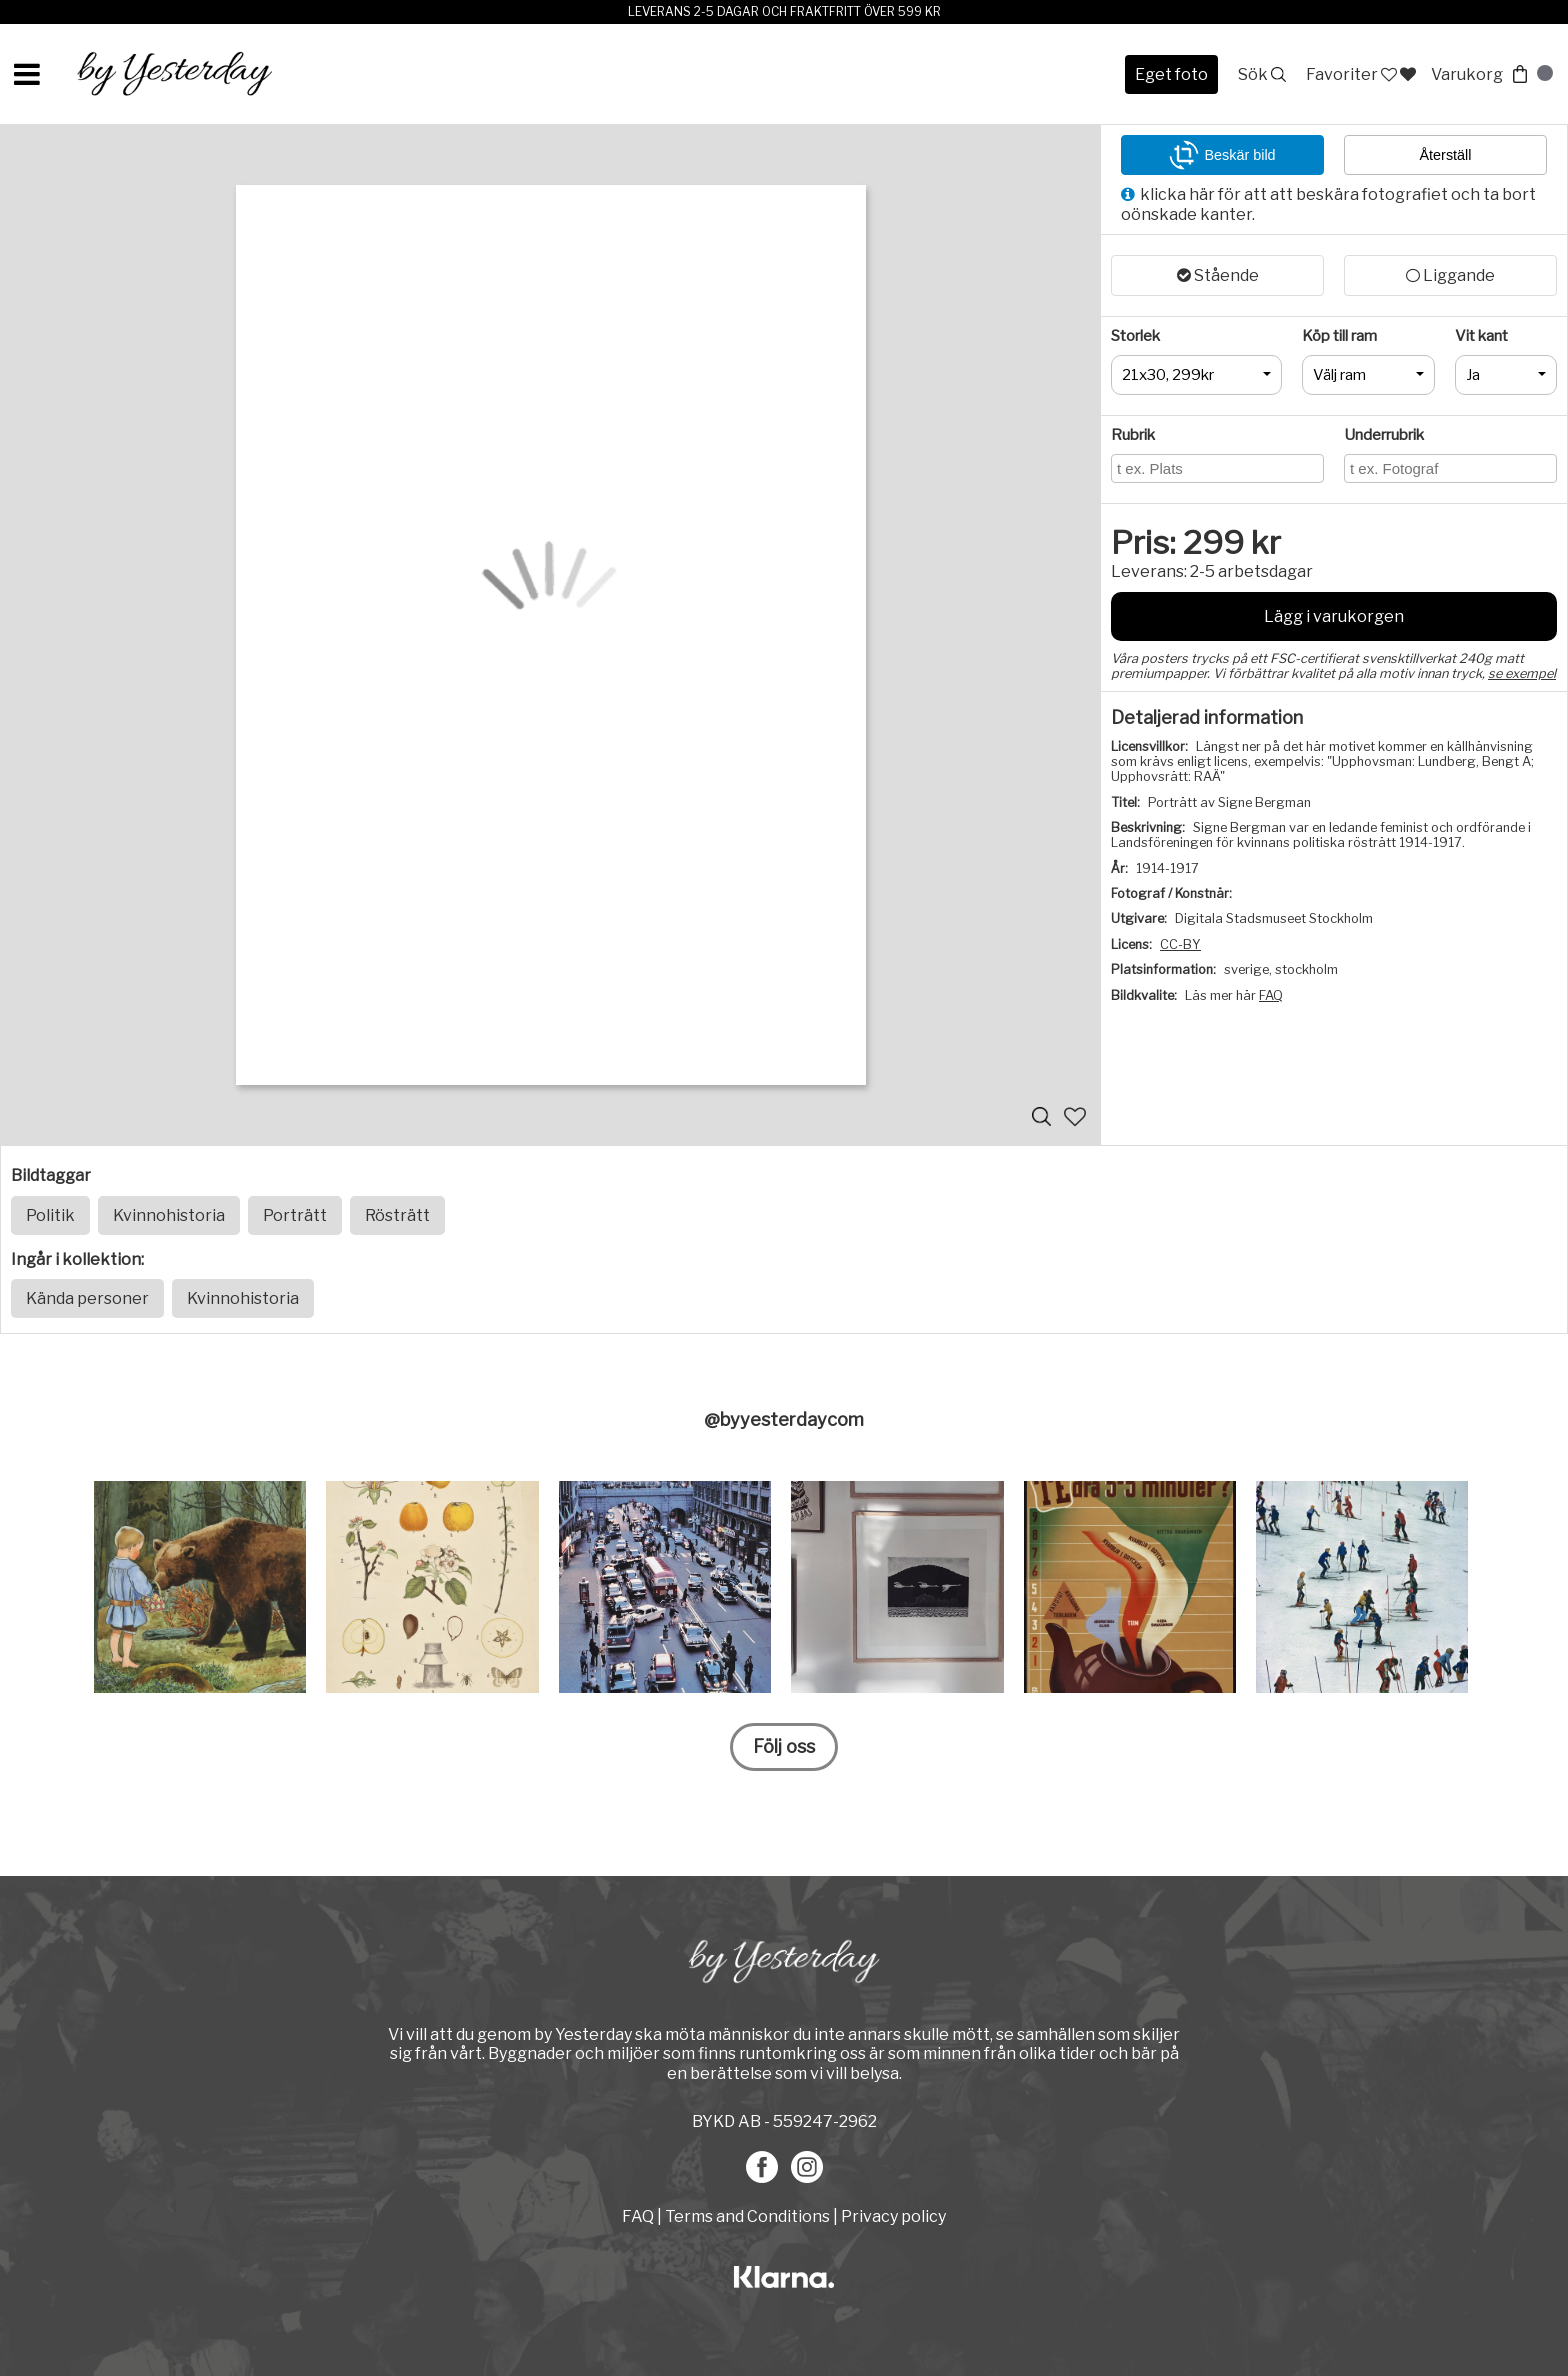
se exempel (1522, 673)
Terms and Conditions (747, 2216)
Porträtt (295, 1215)
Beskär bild (1222, 155)
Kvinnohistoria (169, 1215)
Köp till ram (1339, 336)
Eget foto (1171, 74)
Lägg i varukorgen (1334, 616)
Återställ (1446, 155)
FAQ (1271, 995)
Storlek (1135, 336)
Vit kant (1481, 336)
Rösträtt (397, 1215)
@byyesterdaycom (784, 1419)
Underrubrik (1384, 435)
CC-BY (1180, 944)
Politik (50, 1215)
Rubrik (1133, 435)
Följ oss (784, 1746)
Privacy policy (893, 2216)
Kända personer (87, 1298)
